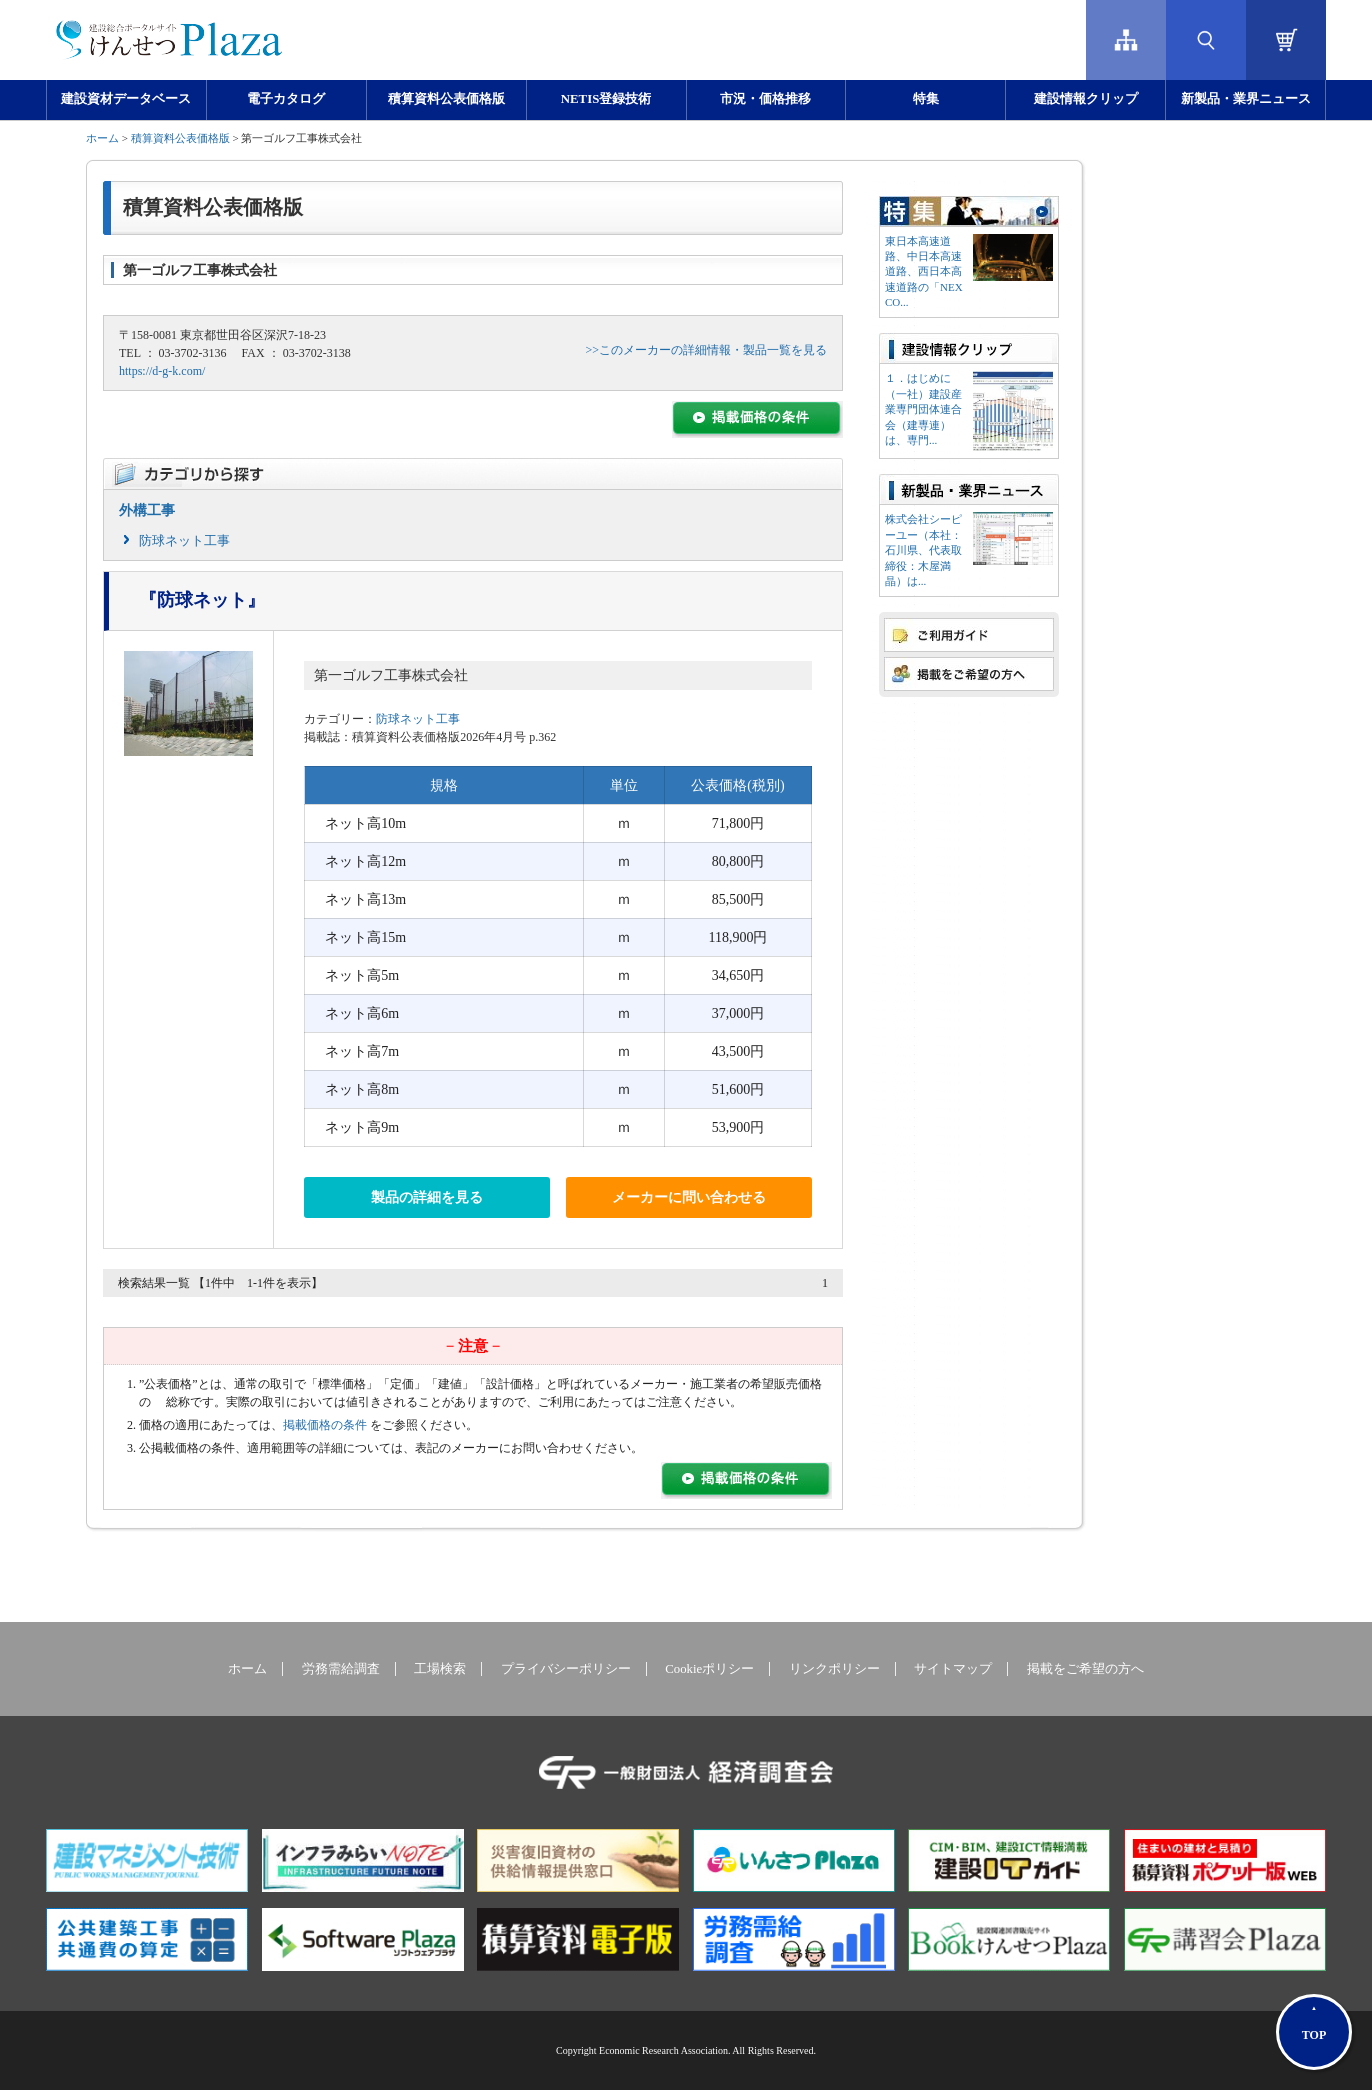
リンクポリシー (834, 1669)
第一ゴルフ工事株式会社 (391, 675)
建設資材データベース (126, 99)
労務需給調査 (341, 1669)
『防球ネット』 (202, 600)
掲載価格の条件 (325, 1425)
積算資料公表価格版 (446, 99)
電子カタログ (286, 99)
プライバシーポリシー (566, 1669)
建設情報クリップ (1086, 99)
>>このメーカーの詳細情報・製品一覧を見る (706, 350)
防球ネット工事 (184, 540)
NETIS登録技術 (606, 99)
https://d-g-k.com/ (162, 371)
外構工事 (147, 510)
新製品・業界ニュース (1246, 99)
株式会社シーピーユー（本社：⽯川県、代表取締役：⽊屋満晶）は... (923, 550)
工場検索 (440, 1669)
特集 (926, 99)
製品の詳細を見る (427, 1197)
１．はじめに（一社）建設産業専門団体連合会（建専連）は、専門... (923, 409)
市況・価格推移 (765, 99)
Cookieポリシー (709, 1669)
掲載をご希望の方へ (1085, 1669)
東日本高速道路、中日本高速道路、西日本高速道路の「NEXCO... (924, 272)
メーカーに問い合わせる (689, 1197)
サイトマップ (953, 1669)
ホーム (102, 138)
